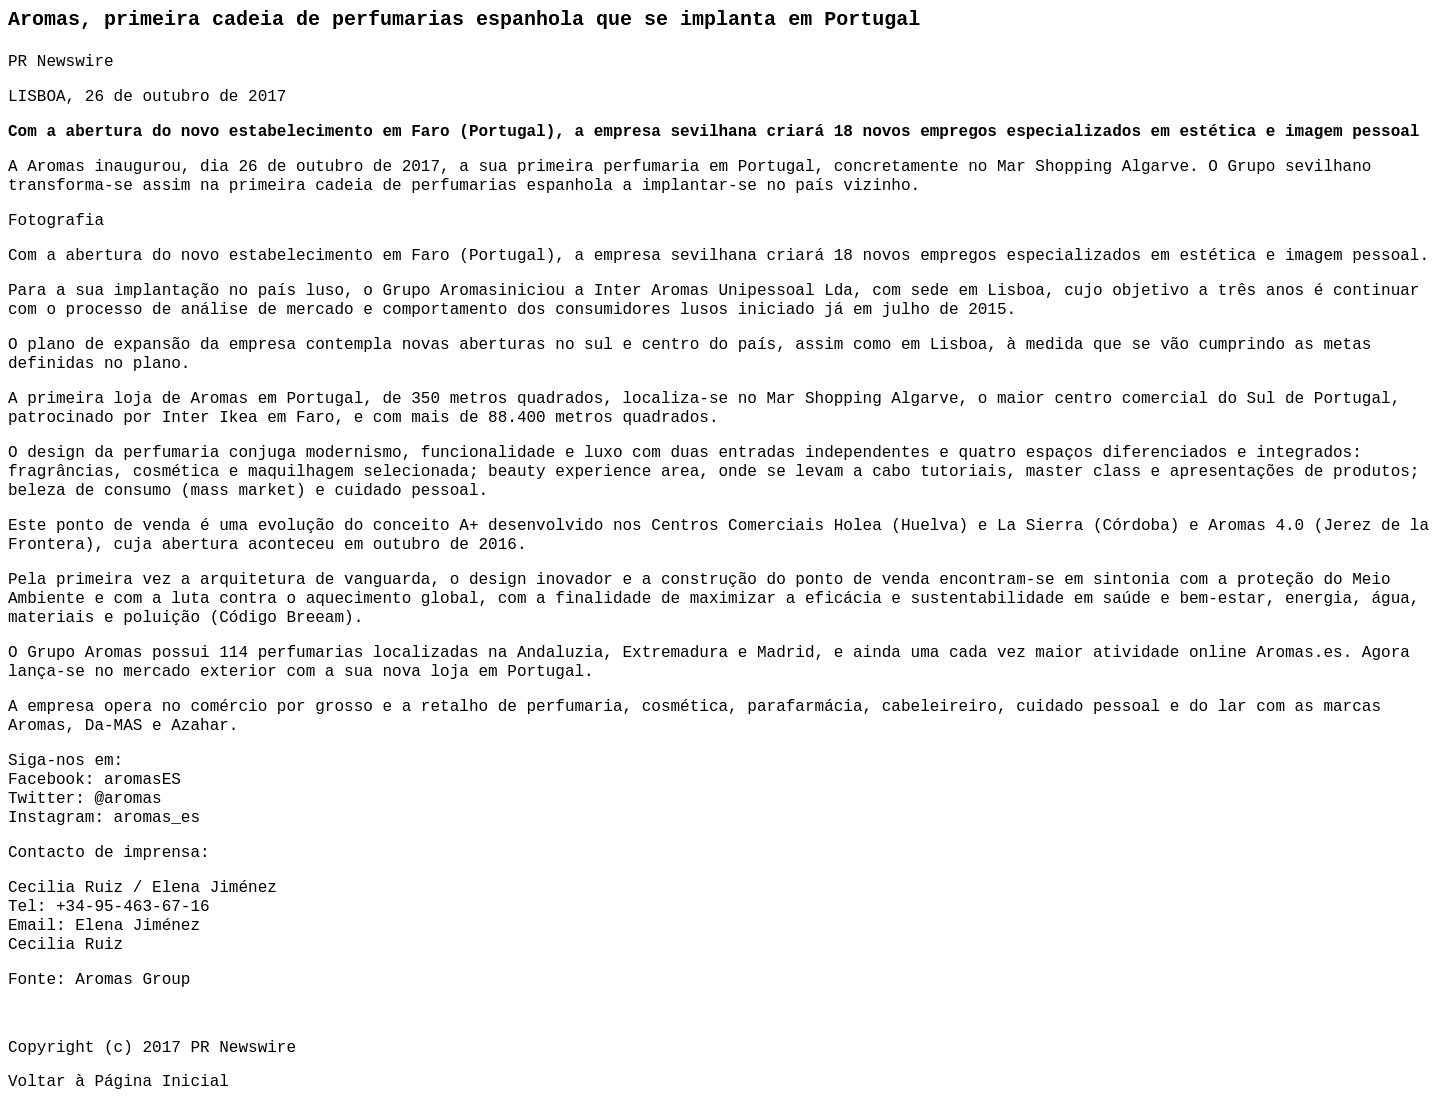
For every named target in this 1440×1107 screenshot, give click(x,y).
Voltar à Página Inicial (118, 1082)
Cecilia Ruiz (65, 945)
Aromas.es (1299, 653)
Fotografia (56, 221)
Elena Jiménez (137, 926)
